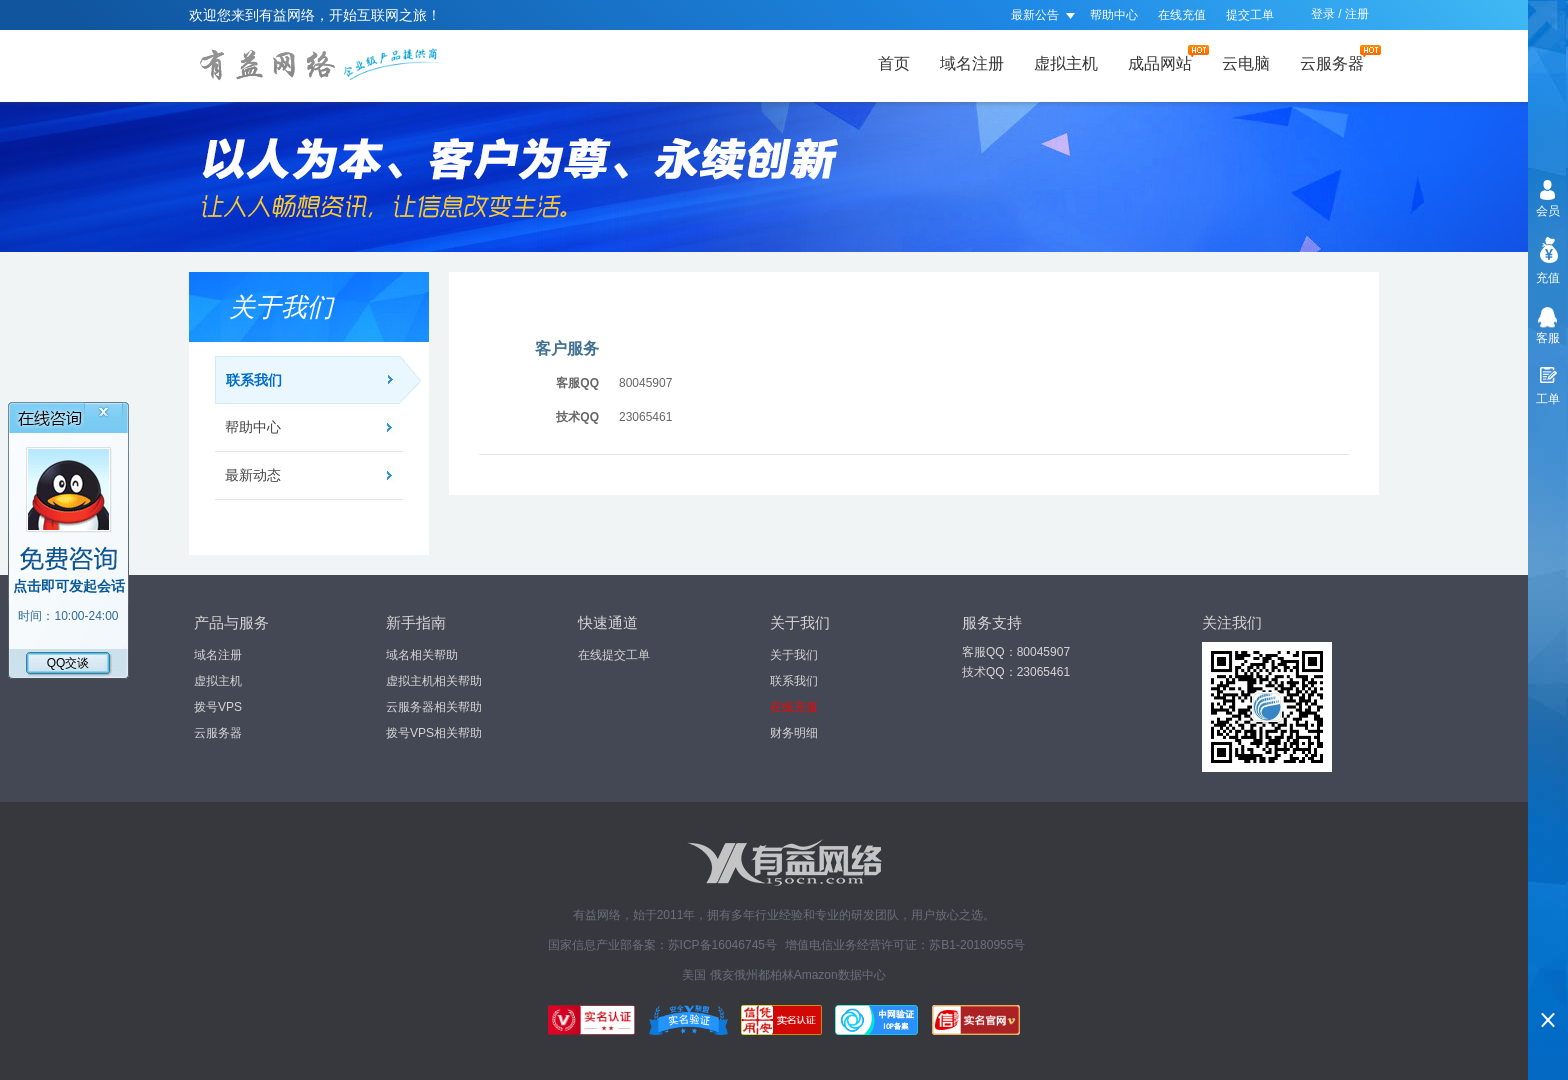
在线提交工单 (614, 655)
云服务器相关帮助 (434, 707)
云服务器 (1338, 58)
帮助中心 (1114, 15)
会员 (1548, 211)
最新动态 (253, 475)
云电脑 (1246, 63)
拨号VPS (218, 707)
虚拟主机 (1066, 63)
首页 (894, 63)
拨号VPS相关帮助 (434, 733)
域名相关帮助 (422, 655)
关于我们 (794, 655)
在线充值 (1182, 15)
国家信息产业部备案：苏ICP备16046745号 (662, 945)
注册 (1357, 14)
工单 (1548, 399)
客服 (1548, 338)
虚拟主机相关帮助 (434, 681)
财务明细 (794, 733)
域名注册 (972, 63)
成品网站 (1166, 58)
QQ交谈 (68, 663)
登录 (1323, 14)
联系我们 (314, 380)
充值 (1548, 278)
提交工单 (1250, 15)
